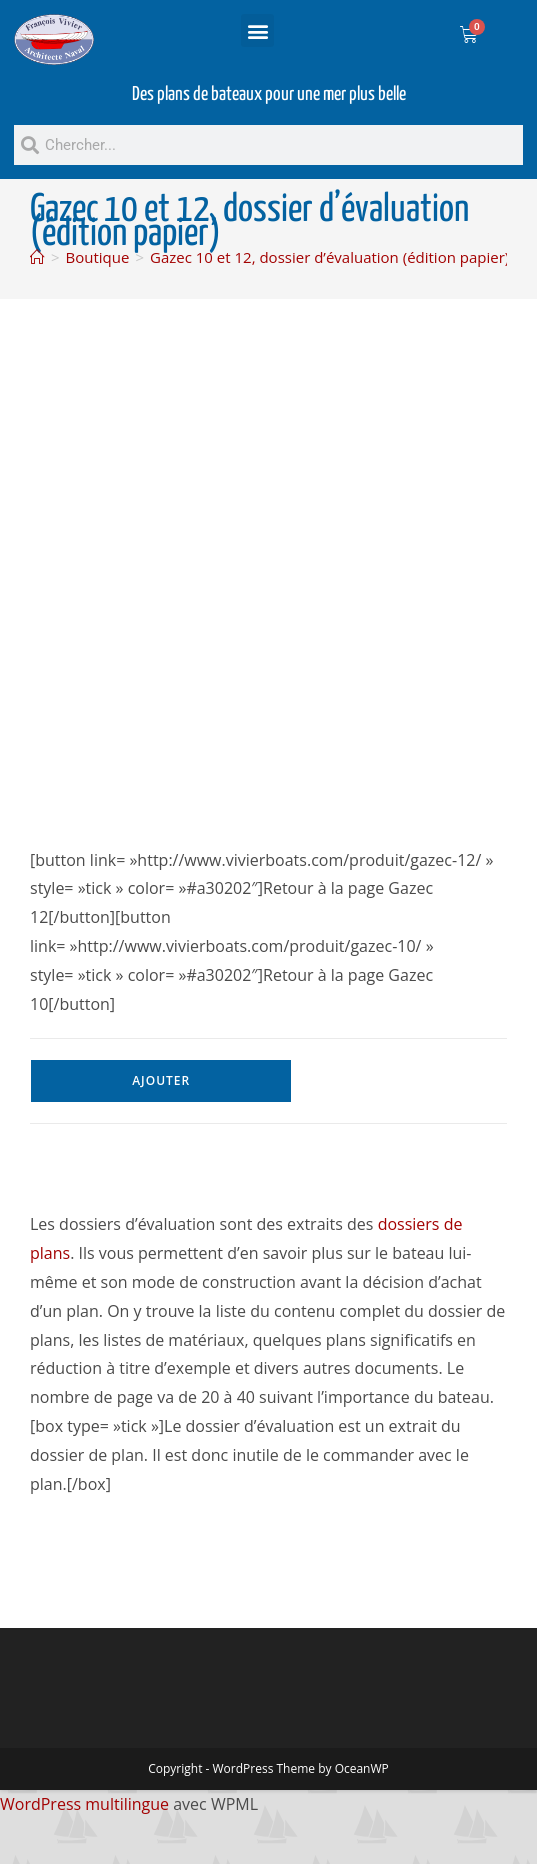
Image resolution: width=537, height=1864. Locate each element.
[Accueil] (37, 257)
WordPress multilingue (84, 1804)
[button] (257, 30)
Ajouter (161, 1080)
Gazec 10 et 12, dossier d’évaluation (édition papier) (329, 257)
